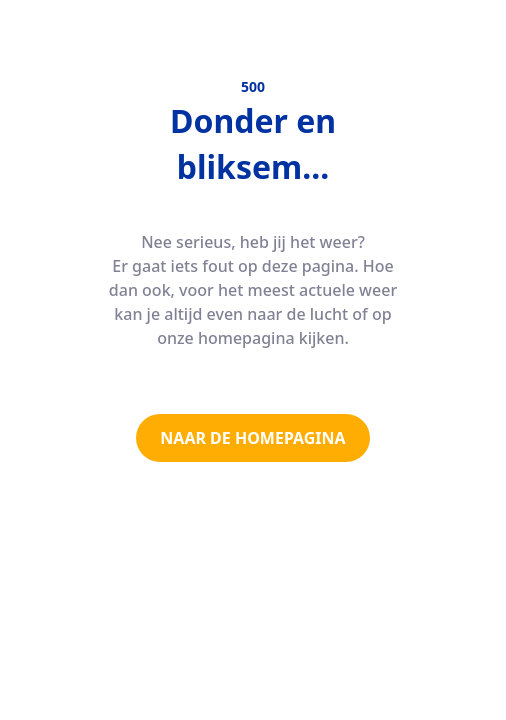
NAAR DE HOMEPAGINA (252, 438)
